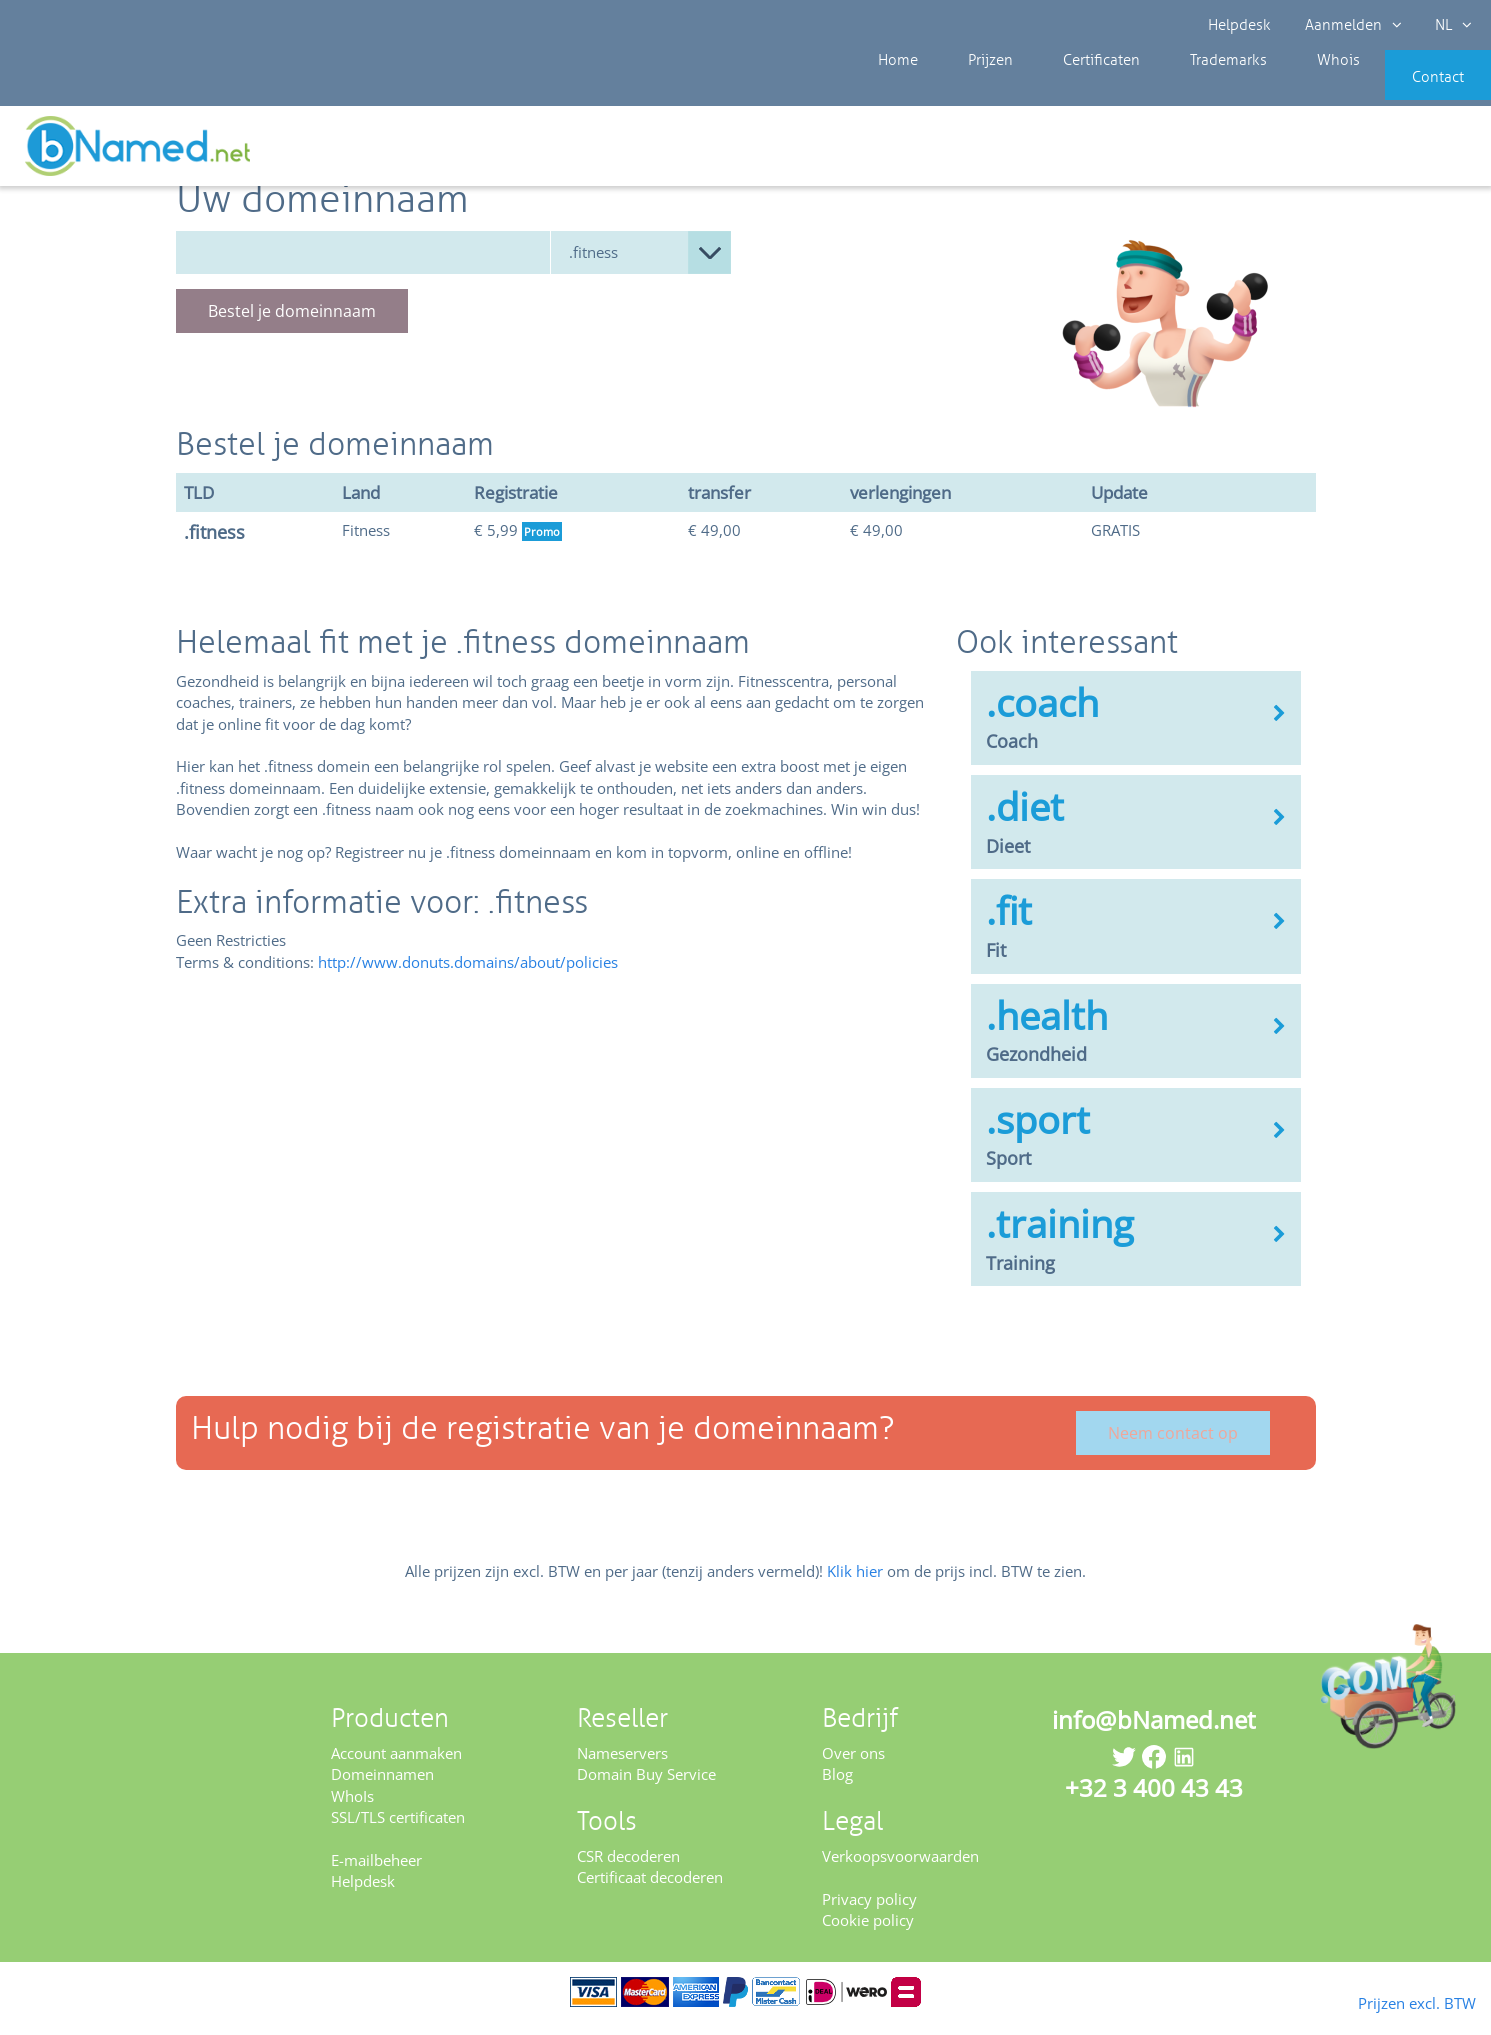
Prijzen (969, 90)
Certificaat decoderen (650, 1891)
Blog (837, 1788)
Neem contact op (1173, 1447)
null (641, 265)
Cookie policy (868, 1933)
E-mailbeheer (376, 1873)
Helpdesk (1240, 25)
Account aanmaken (396, 1766)
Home (893, 90)
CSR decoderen (628, 1869)
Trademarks (1176, 90)
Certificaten (1064, 90)
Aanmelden (1350, 25)
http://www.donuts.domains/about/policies (468, 975)
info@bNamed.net (1154, 1732)
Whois (1270, 90)
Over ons (853, 1766)
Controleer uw (1418, 152)
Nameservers (622, 1766)
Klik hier (855, 1585)
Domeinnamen (382, 1788)
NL (1447, 25)
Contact (1408, 90)
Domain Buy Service (646, 1788)
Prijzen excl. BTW (1385, 2001)
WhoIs (352, 1809)
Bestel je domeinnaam (292, 324)
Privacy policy (869, 1912)
